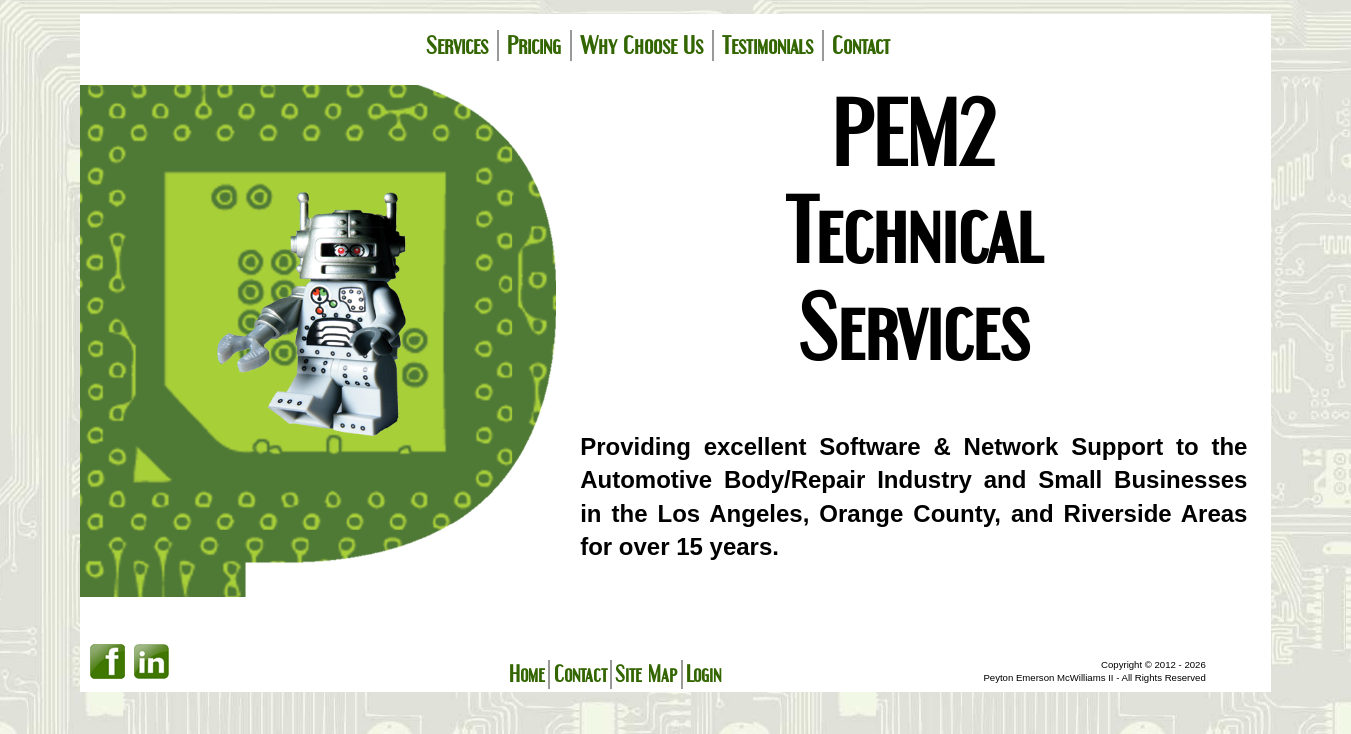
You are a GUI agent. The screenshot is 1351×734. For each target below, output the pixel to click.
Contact (861, 45)
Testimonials (767, 45)
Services (457, 45)
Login (703, 674)
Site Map (646, 674)
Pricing (534, 45)
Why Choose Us (641, 45)
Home (527, 674)
